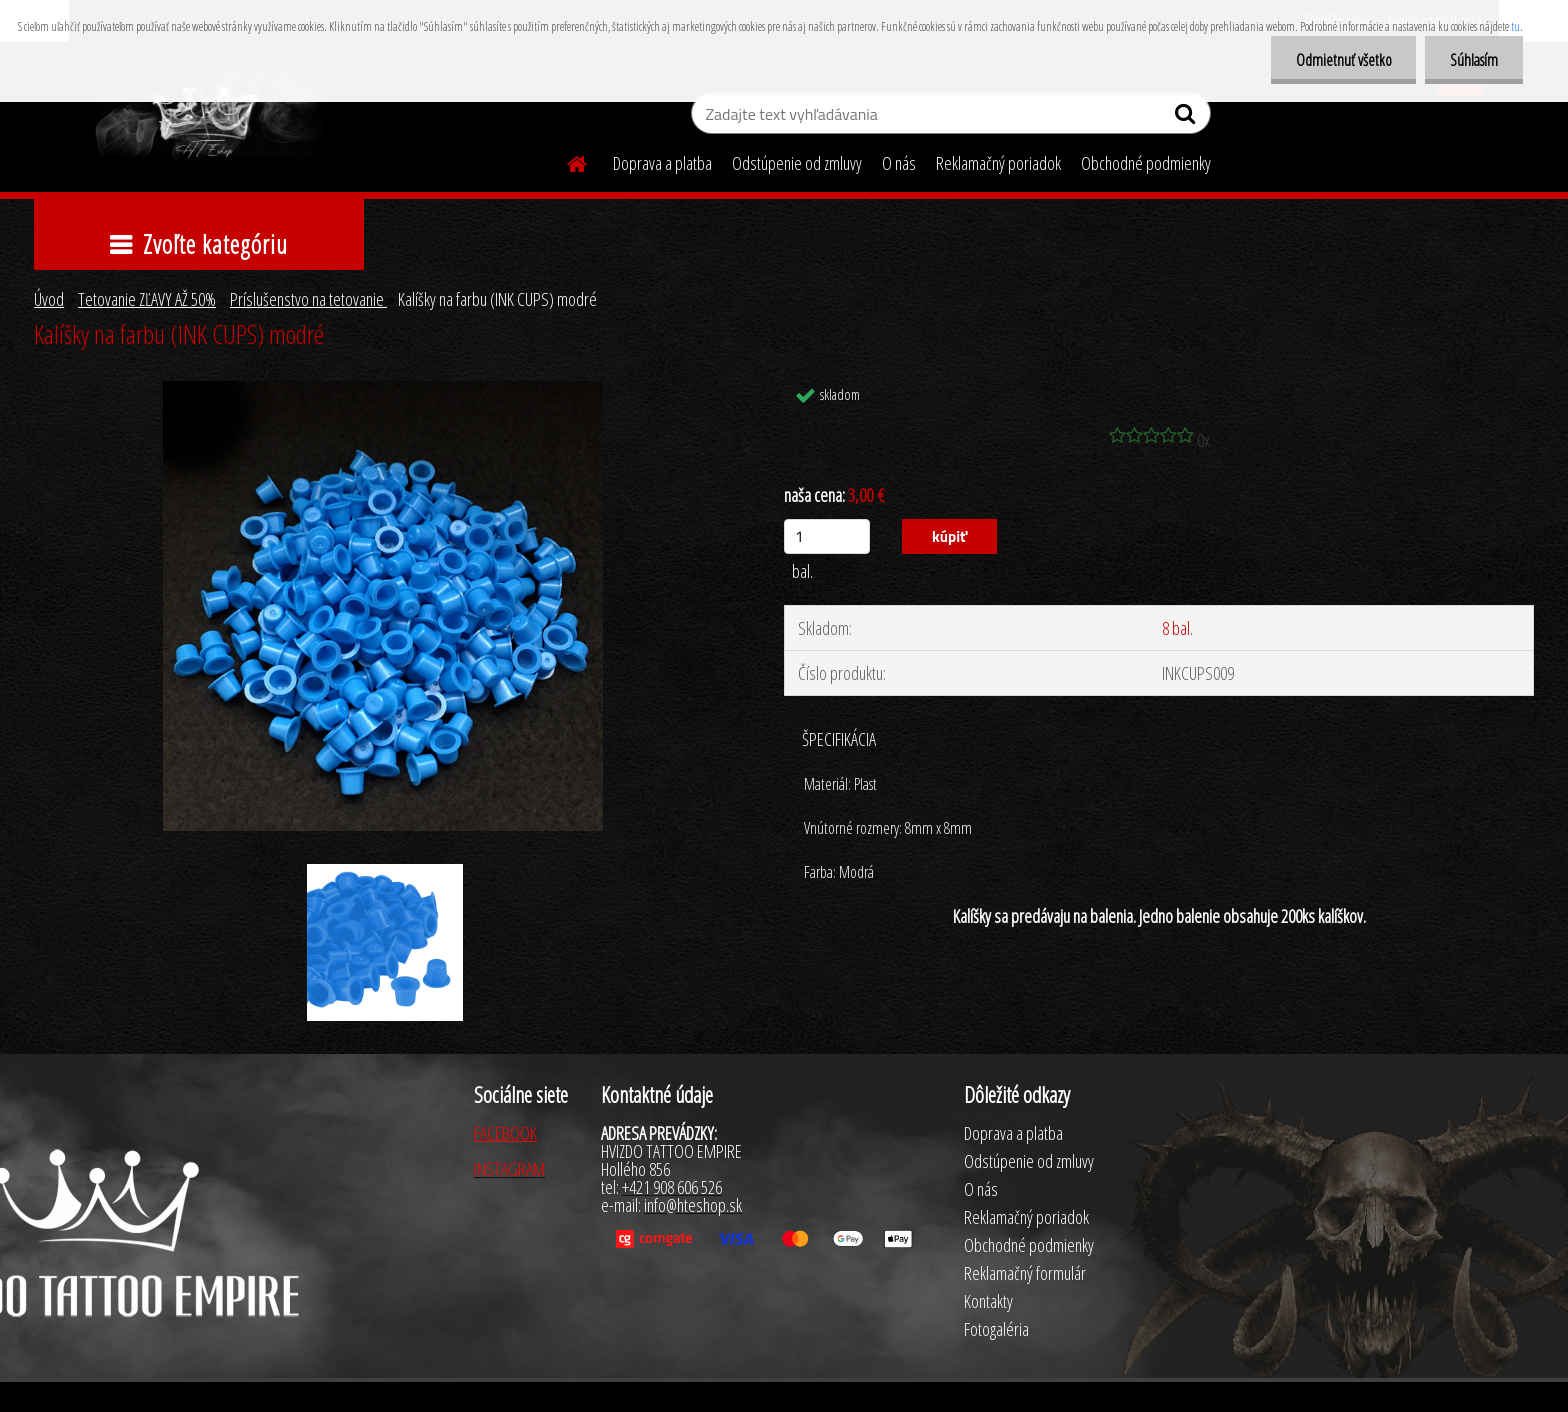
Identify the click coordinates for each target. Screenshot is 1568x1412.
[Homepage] (565, 161)
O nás (899, 163)
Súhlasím (1474, 60)
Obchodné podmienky (1146, 163)
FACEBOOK (505, 1133)
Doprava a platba (662, 163)
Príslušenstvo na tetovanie (308, 299)
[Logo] (206, 116)
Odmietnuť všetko (1343, 60)
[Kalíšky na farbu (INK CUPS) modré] (383, 390)
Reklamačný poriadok (998, 163)
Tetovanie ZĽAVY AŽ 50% (147, 299)
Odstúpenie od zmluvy (797, 163)
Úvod (49, 299)
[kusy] (827, 536)
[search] (1187, 118)
